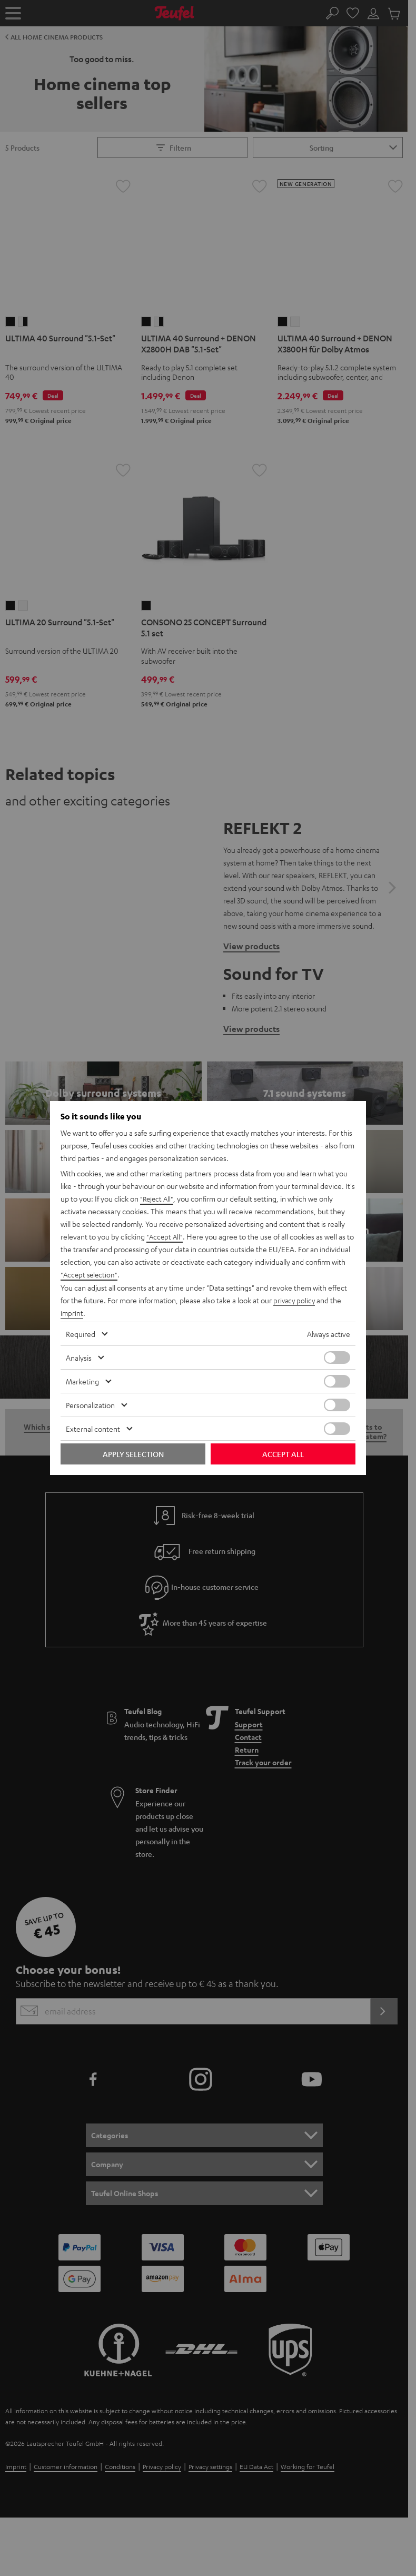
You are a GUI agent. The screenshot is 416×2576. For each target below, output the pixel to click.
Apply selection (133, 1454)
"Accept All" (165, 1237)
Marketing (82, 1381)
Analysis (79, 1357)
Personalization (90, 1405)
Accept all (283, 1454)
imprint (72, 1313)
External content (93, 1428)
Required (80, 1334)
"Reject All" (157, 1199)
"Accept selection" (90, 1275)
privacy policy (295, 1300)
